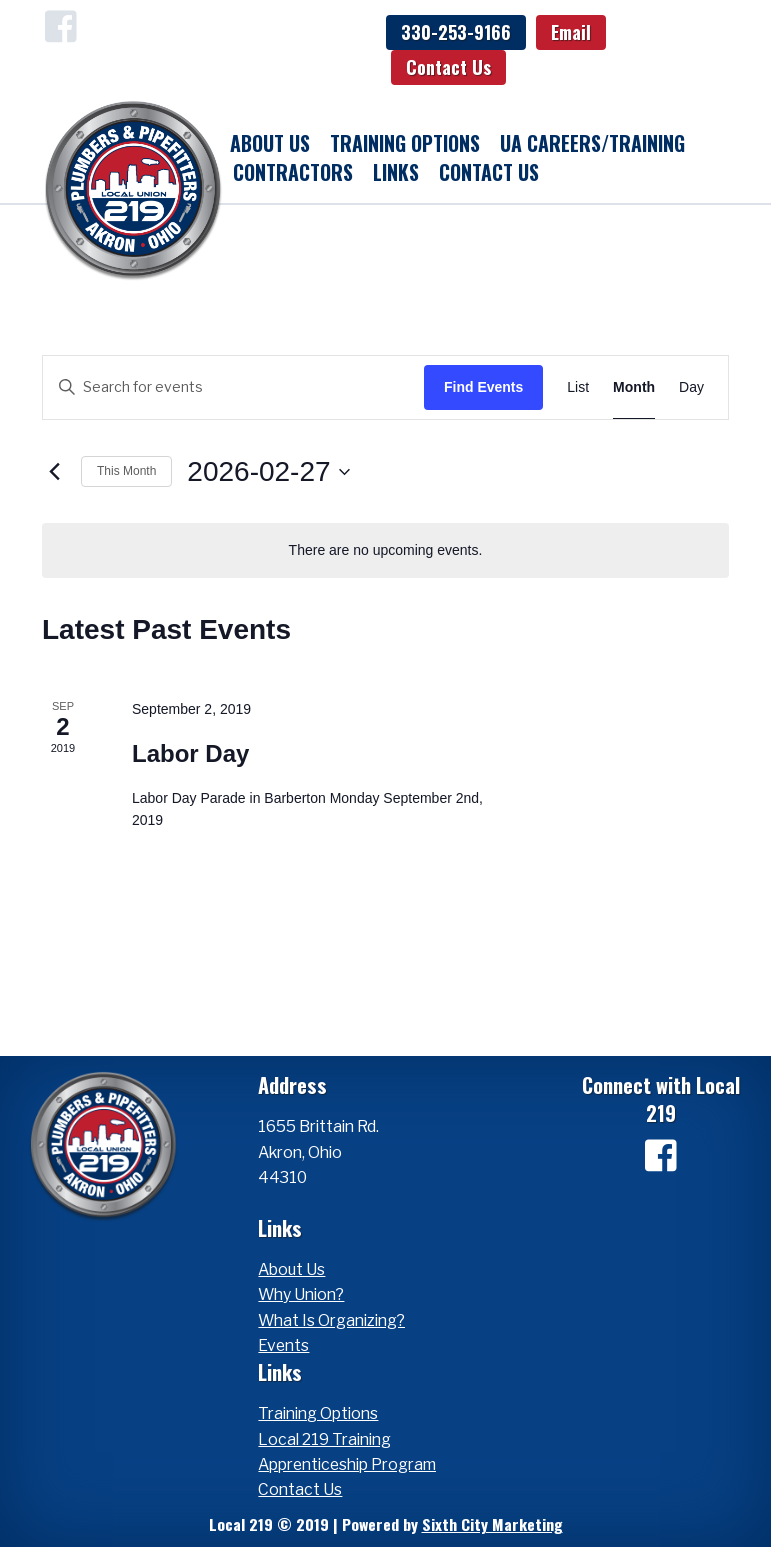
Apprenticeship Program (347, 1464)
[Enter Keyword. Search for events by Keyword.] (233, 387)
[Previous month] (54, 472)
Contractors (293, 172)
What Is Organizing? (331, 1320)
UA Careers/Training (592, 143)
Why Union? (301, 1294)
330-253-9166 (456, 32)
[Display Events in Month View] (634, 387)
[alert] (385, 550)
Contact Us (448, 67)
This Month (126, 471)
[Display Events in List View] (578, 387)
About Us (270, 143)
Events (283, 1345)
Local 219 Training (324, 1439)
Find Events (483, 387)
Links (396, 172)
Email (571, 32)
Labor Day (190, 753)
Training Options (405, 143)
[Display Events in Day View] (691, 387)
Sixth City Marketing (492, 1524)
